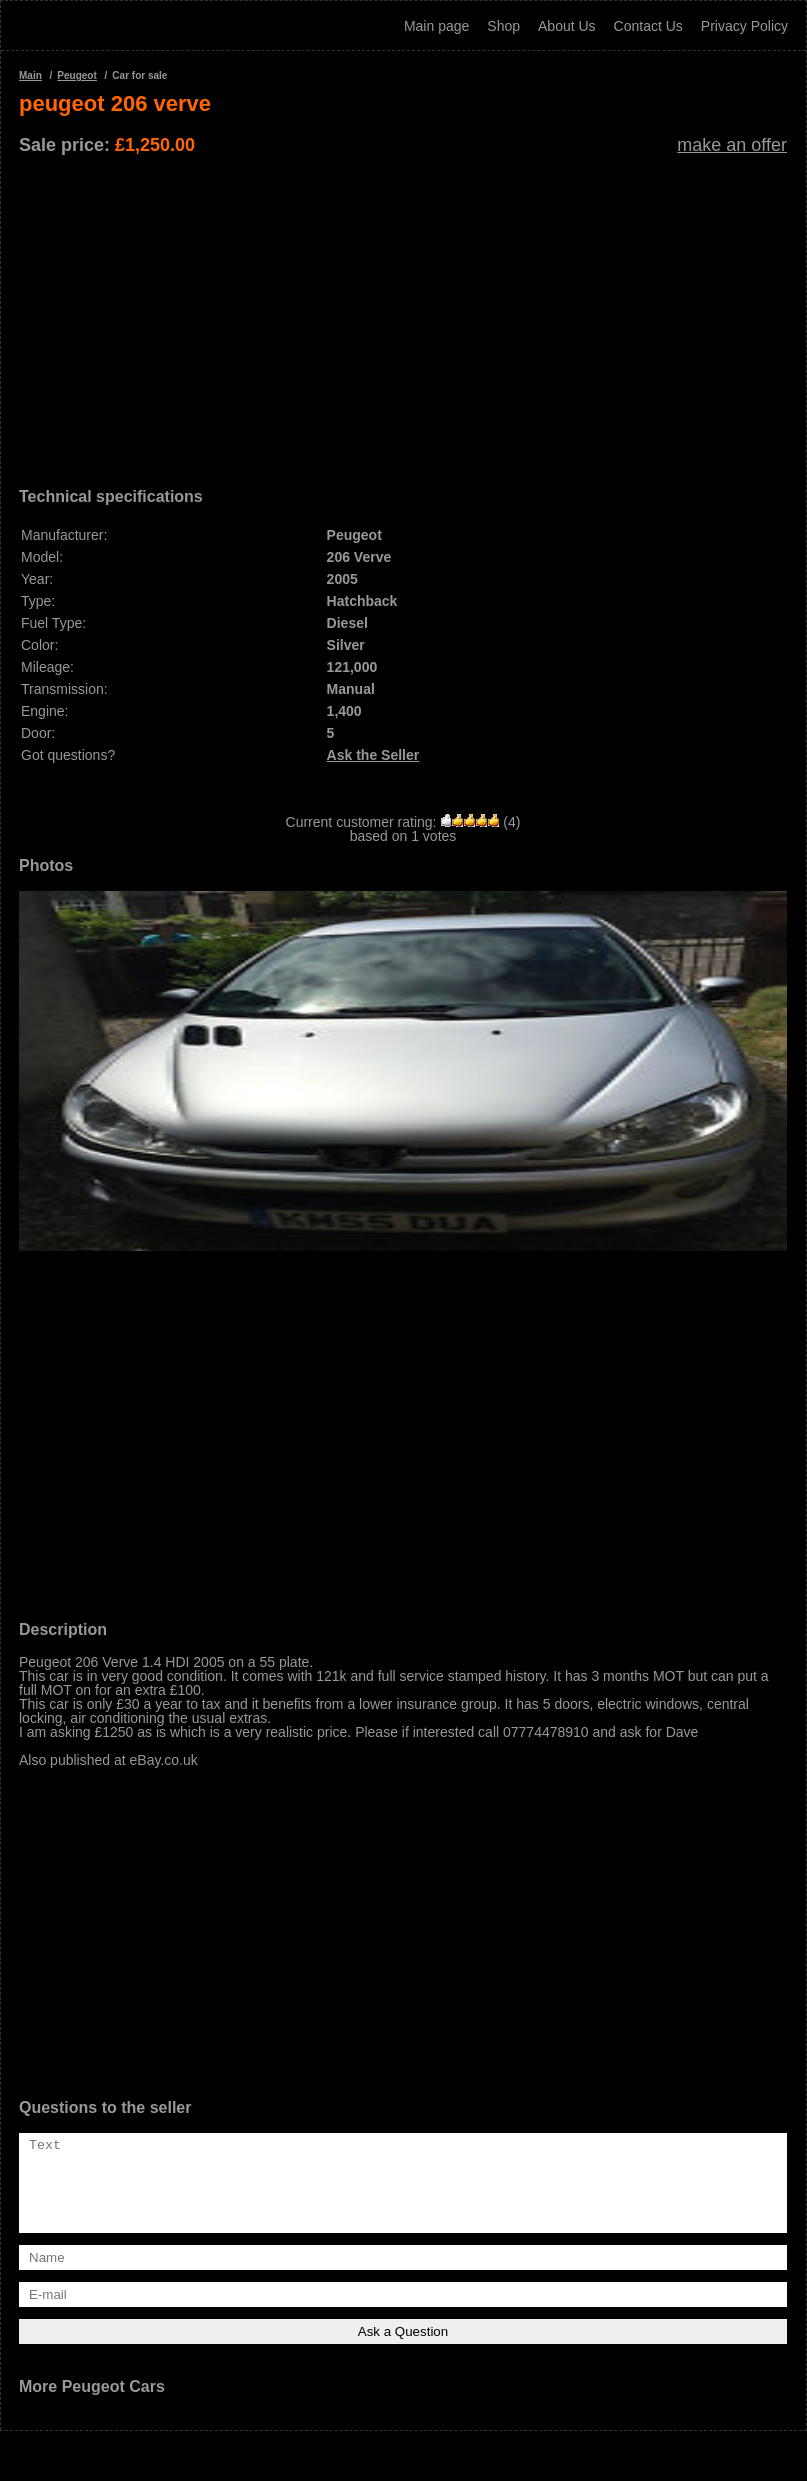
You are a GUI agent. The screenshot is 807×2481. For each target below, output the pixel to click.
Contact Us (648, 26)
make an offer (732, 145)
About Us (567, 26)
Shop (503, 26)
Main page (436, 26)
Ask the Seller (373, 755)
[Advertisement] (403, 314)
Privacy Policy (744, 26)
